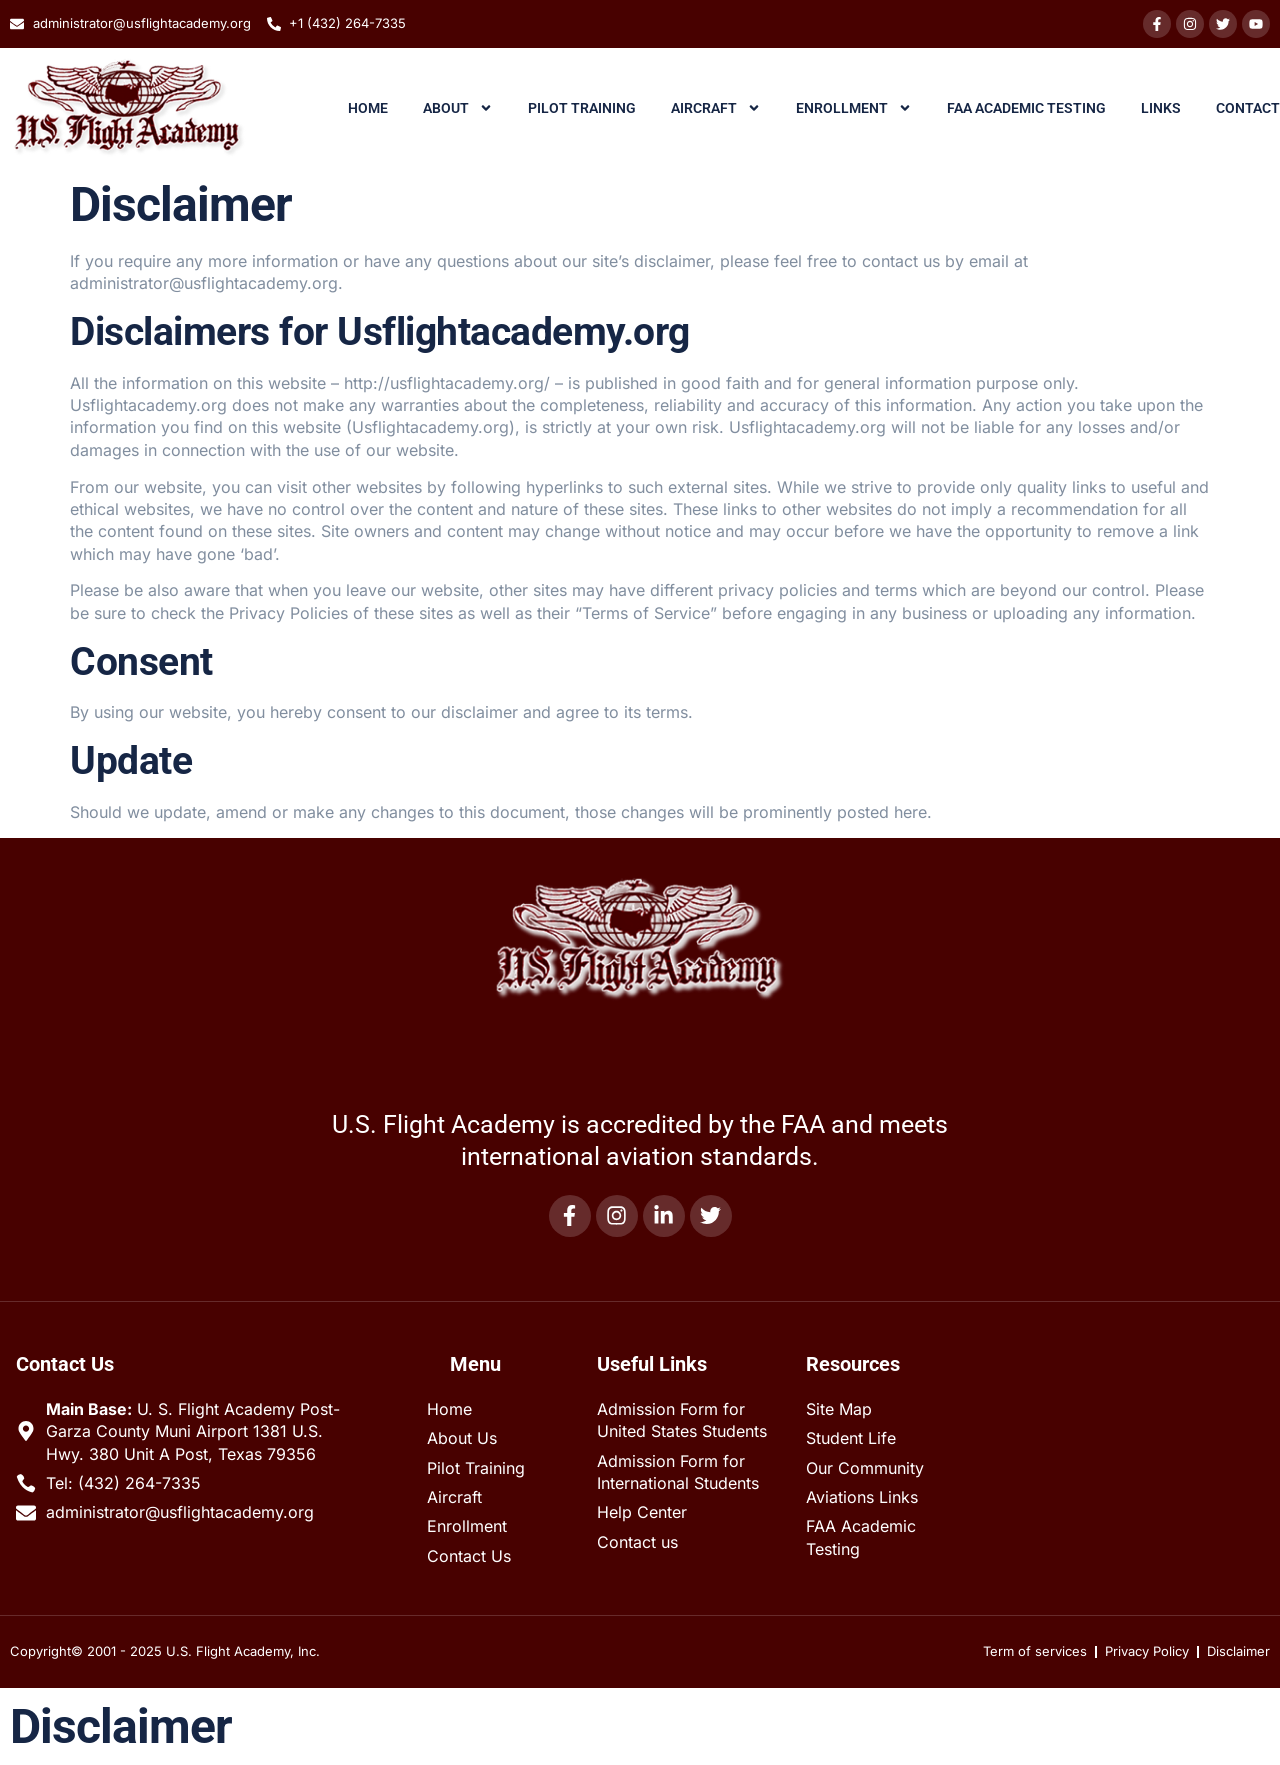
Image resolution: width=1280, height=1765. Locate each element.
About (458, 108)
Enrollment (854, 108)
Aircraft (716, 108)
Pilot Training (582, 108)
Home (368, 108)
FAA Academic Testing (1026, 108)
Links (1161, 108)
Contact (1248, 108)
